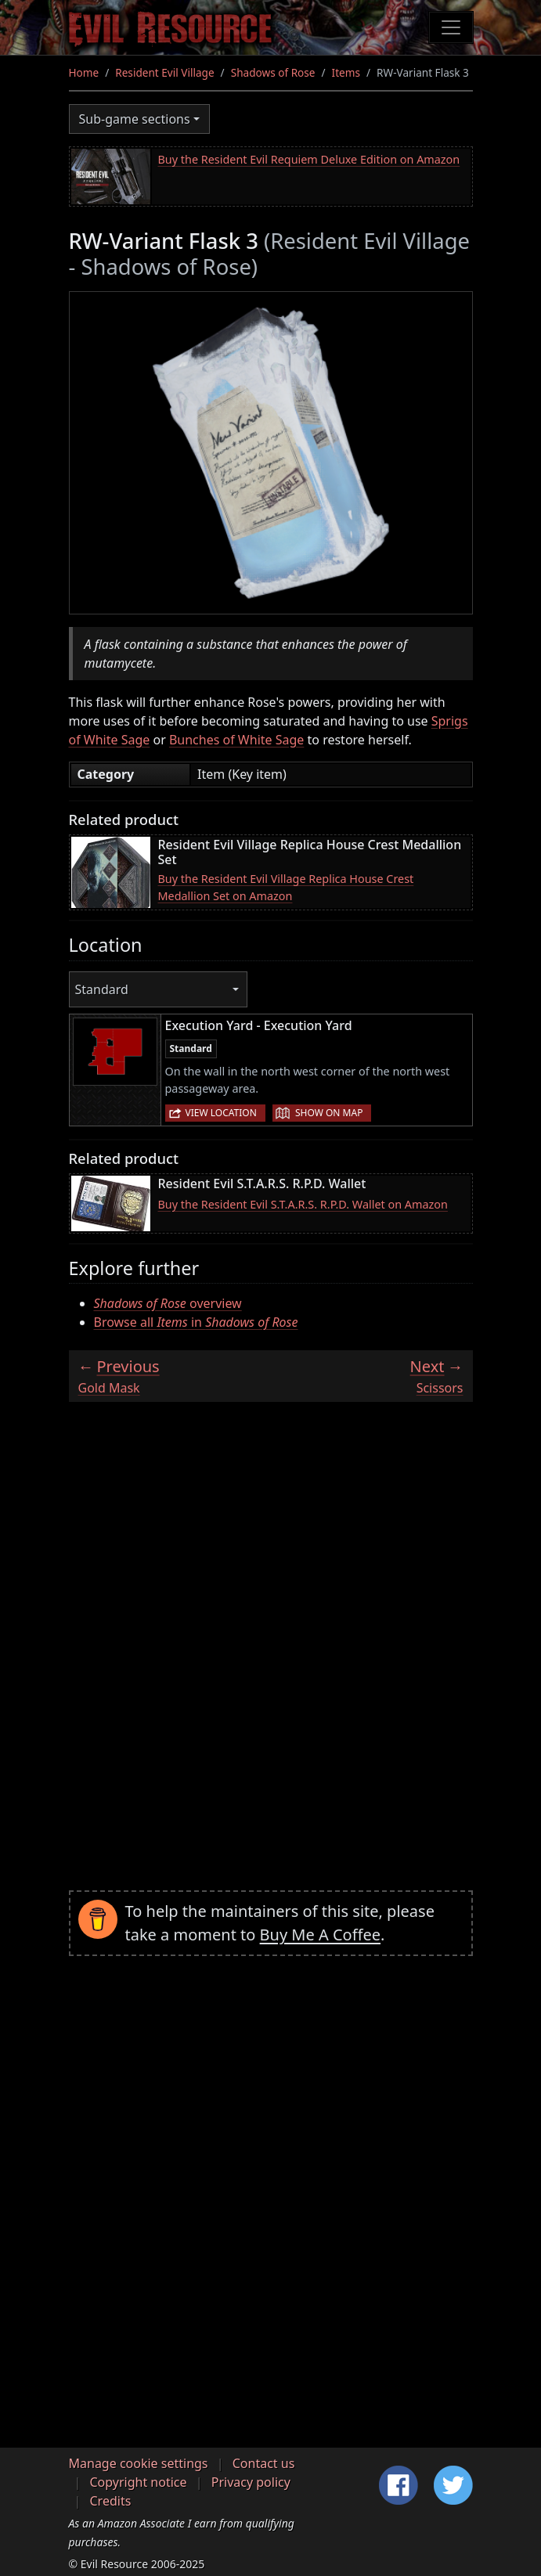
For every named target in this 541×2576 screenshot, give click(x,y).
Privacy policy (250, 2482)
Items (346, 72)
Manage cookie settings (138, 2463)
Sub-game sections (134, 119)
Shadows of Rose (273, 72)
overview (168, 1303)
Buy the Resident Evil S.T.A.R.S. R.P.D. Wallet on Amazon (303, 1204)
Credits (111, 2500)
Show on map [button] (328, 1112)
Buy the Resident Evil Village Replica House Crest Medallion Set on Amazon (286, 887)
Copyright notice (138, 2482)
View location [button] (221, 1112)
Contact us (264, 2463)
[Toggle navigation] (451, 27)
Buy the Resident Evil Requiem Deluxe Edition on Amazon (309, 159)
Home (84, 72)
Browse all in (196, 1322)
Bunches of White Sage (236, 739)
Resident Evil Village (164, 72)
